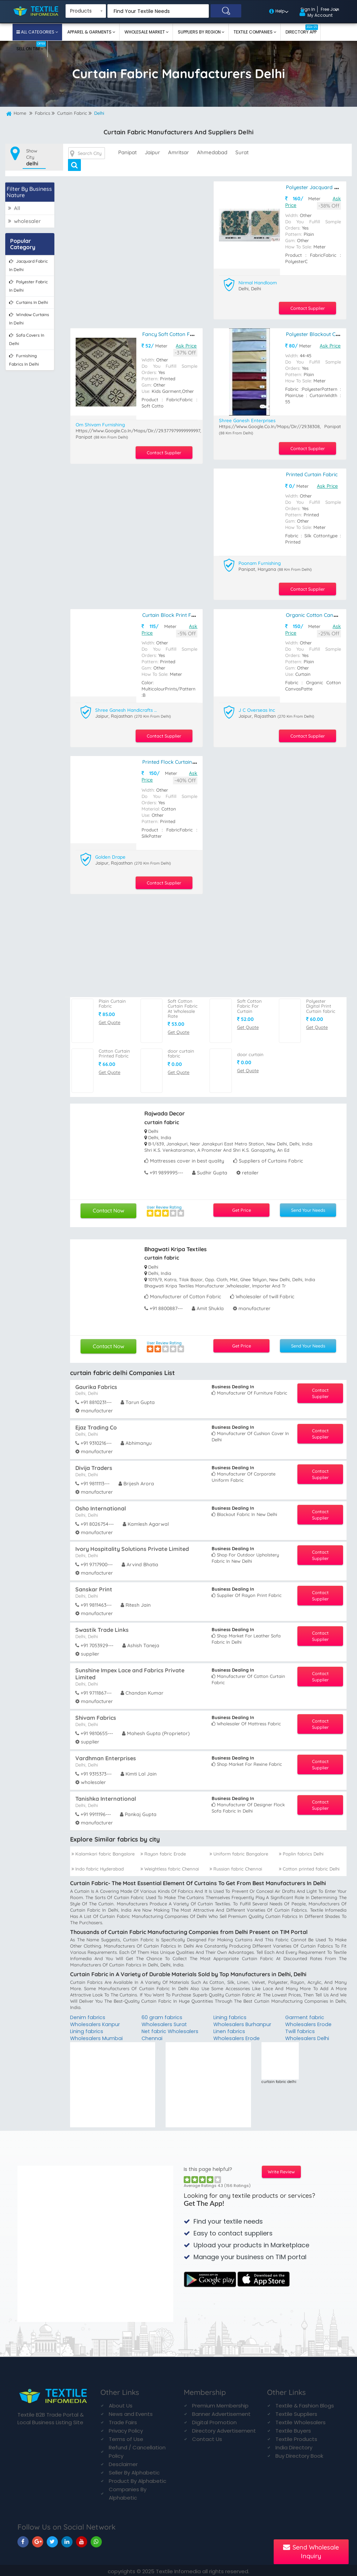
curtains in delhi (28, 302)
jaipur (152, 152)
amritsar (178, 152)
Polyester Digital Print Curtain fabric (320, 1002)
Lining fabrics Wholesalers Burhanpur (243, 2017)
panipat (127, 152)
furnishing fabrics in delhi (24, 359)
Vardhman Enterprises (105, 1754)
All (14, 207)
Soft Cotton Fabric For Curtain (249, 1002)
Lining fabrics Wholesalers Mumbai (97, 2032)
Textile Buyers (293, 2428)
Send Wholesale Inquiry (311, 2551)
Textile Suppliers (296, 2412)
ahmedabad (212, 152)
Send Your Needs (308, 1206)
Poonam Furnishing (260, 561)
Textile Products (296, 2437)
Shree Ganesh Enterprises (249, 419)
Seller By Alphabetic (134, 2470)
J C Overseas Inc (258, 707)
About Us (120, 2403)
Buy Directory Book (299, 2453)
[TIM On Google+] (37, 2539)
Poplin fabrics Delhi (301, 1850)
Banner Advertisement (221, 2412)
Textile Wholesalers (300, 2420)
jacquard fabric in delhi (28, 265)
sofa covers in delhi (26, 339)
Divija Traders (93, 1464)
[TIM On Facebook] (23, 2539)
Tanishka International (105, 1795)
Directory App (302, 29)
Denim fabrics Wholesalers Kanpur (95, 2017)
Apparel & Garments (90, 32)
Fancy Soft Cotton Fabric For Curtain (186, 333)
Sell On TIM (31, 46)
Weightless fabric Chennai (169, 1864)
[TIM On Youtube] (81, 2539)
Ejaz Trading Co (96, 1423)
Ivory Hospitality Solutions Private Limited (132, 1545)
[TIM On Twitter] (52, 2539)
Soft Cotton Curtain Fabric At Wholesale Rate (183, 1005)
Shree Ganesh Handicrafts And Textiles (127, 707)
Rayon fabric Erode (163, 1850)
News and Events (131, 2412)
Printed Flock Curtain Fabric (175, 759)
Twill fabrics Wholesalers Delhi (308, 2032)
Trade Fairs (123, 2420)
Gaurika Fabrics (96, 1383)
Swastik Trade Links (102, 1626)
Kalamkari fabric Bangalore (103, 1850)
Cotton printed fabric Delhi (309, 1864)
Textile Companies (254, 32)
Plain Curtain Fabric (112, 1000)
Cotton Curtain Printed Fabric (114, 1050)
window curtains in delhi (29, 318)
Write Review (281, 2170)
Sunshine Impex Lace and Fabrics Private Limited (129, 1670)
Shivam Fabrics (95, 1714)
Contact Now (109, 1207)
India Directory (293, 2445)
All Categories (37, 32)
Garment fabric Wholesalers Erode (309, 2017)
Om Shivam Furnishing (102, 423)
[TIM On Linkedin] (67, 2539)
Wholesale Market (145, 32)
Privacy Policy (126, 2428)
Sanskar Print (93, 1585)
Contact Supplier (305, 307)
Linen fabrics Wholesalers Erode (237, 2032)
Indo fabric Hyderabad (97, 1864)
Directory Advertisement (224, 2428)
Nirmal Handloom (259, 281)
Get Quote (109, 1018)
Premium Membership (220, 2403)
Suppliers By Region (200, 32)
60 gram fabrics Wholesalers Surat (165, 2017)
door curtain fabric (181, 1050)
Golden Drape (111, 854)
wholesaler (24, 220)
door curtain (250, 1050)
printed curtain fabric (311, 472)
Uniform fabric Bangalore (239, 1850)
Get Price (241, 1206)
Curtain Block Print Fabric (172, 613)
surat (242, 152)
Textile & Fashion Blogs (304, 2403)
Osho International (100, 1504)
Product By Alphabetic (137, 2478)
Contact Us (207, 2437)
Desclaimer (123, 2462)
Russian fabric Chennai (236, 1864)
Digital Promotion (214, 2420)
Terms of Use (126, 2437)
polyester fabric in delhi (28, 285)
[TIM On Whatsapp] (96, 2539)
